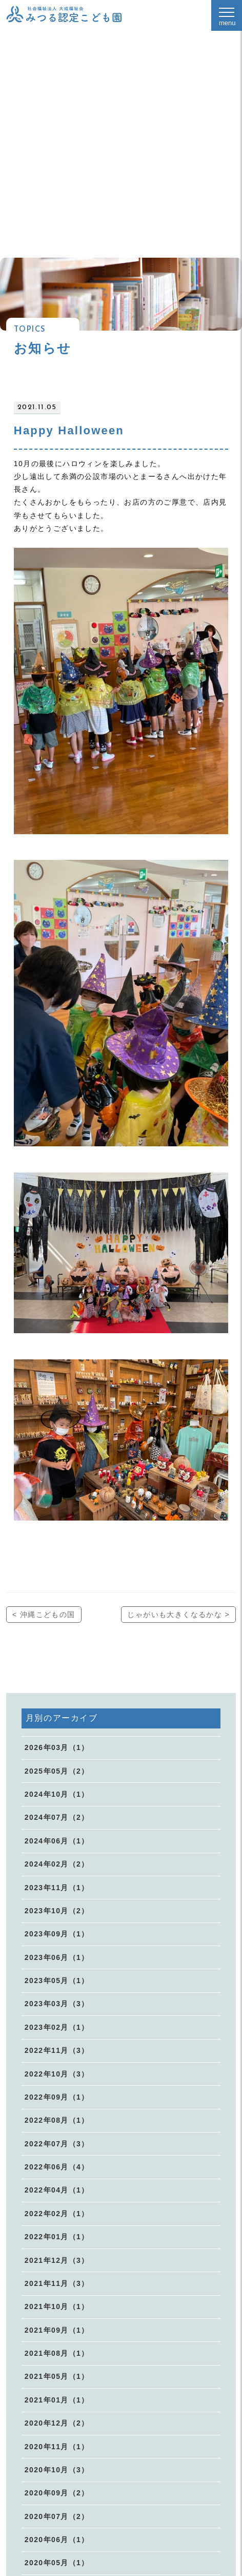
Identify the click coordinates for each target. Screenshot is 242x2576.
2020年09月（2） (57, 2493)
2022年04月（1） (57, 2190)
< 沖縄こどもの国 (43, 1614)
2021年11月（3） (57, 2283)
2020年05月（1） (57, 2563)
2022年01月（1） (57, 2237)
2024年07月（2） (57, 1817)
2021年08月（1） (57, 2353)
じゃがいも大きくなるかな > (178, 1614)
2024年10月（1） (57, 1794)
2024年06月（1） (57, 1841)
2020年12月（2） (57, 2423)
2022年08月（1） (57, 2120)
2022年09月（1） (57, 2097)
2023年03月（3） (57, 2004)
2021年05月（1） (57, 2376)
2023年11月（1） (57, 1887)
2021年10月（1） (57, 2306)
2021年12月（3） (57, 2260)
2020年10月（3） (57, 2470)
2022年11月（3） (57, 2050)
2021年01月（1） (57, 2400)
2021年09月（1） (57, 2330)
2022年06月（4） (57, 2167)
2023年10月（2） (57, 1911)
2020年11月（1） (57, 2447)
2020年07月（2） (57, 2516)
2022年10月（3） (57, 2074)
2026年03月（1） (57, 1747)
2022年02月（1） (57, 2213)
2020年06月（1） (57, 2539)
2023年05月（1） (57, 1980)
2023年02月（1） (57, 2027)
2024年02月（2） (57, 1864)
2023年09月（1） (57, 1934)
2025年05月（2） (57, 1771)
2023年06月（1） (57, 1957)
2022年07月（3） (57, 2144)
